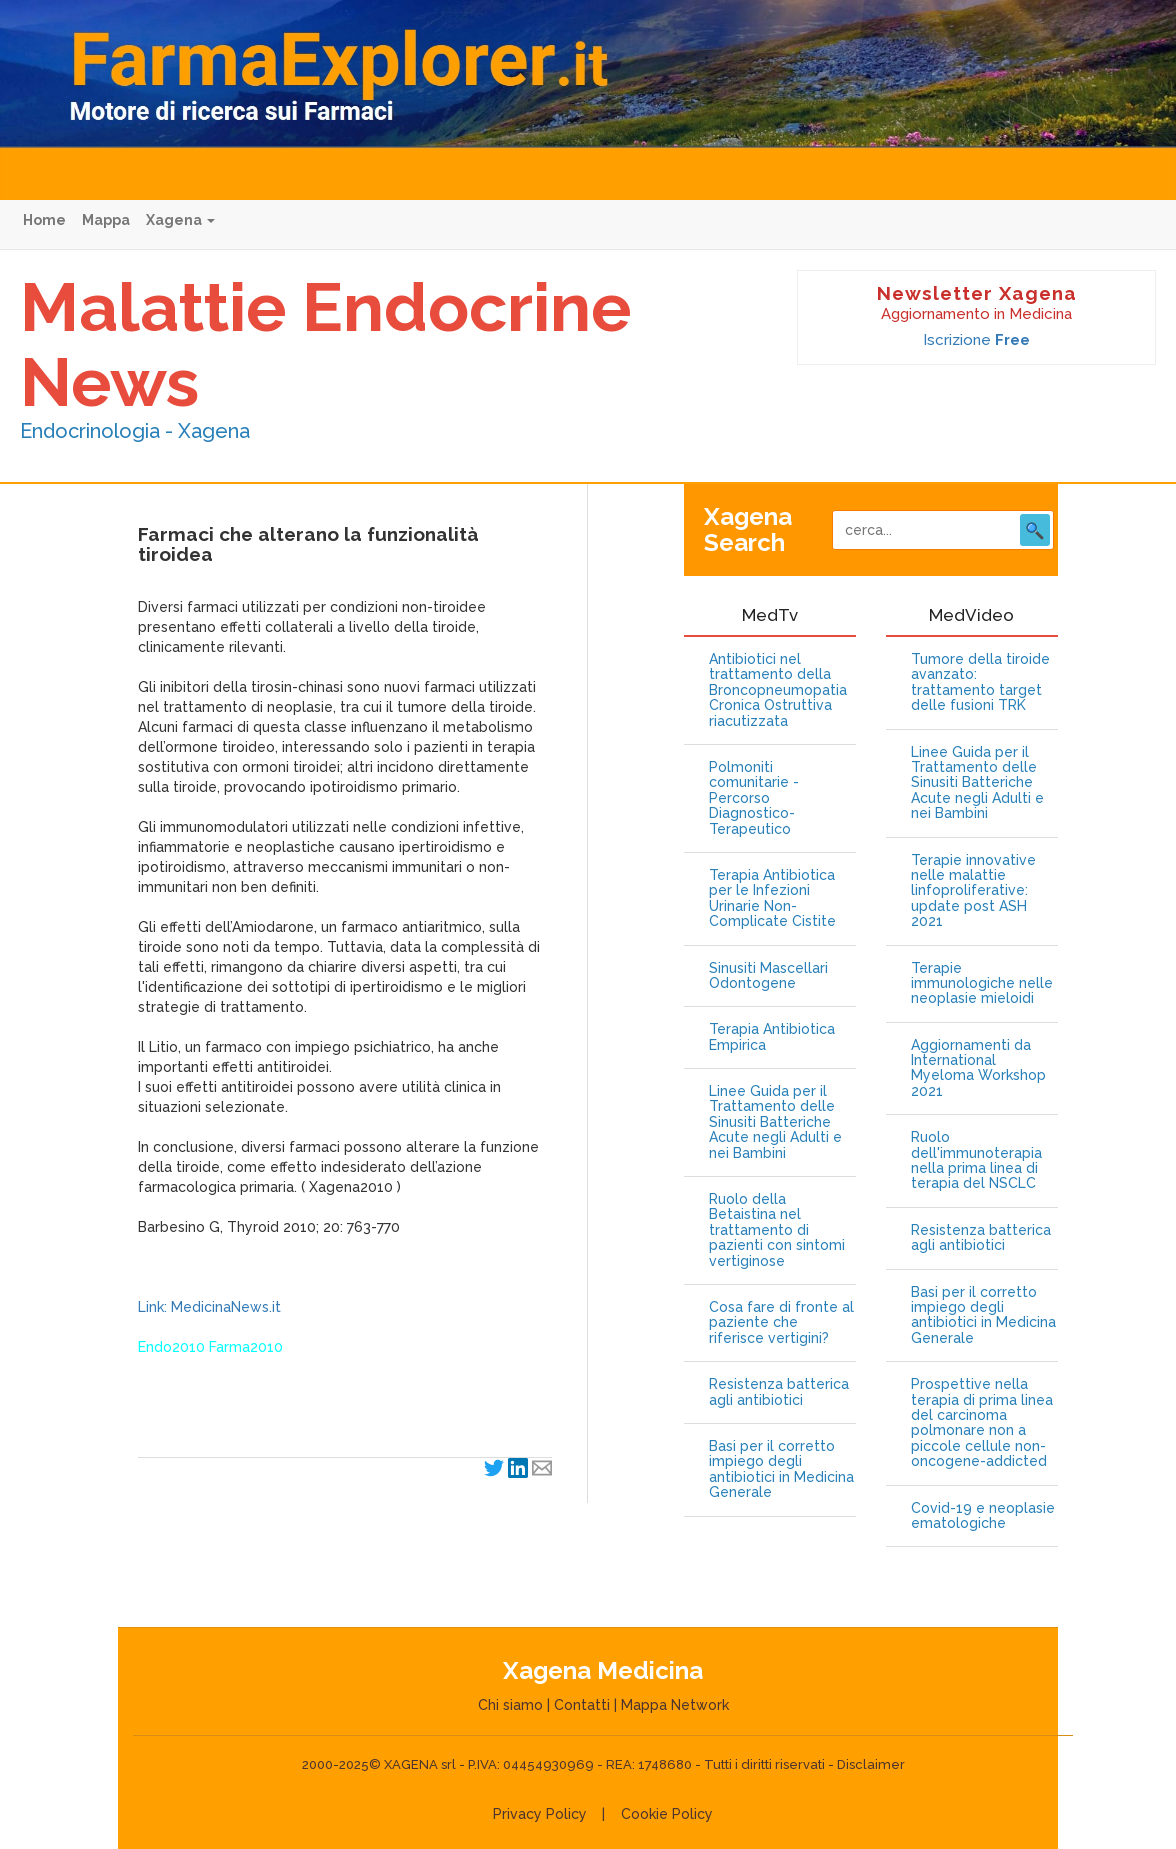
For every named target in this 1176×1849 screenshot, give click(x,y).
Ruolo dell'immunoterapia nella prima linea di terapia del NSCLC (976, 1160)
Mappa (106, 220)
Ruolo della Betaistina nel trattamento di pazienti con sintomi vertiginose (777, 1230)
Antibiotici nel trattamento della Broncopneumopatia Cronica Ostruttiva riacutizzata (778, 690)
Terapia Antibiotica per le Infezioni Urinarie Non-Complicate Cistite (772, 898)
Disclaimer (871, 1764)
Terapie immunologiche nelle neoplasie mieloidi (982, 984)
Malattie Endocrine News (325, 344)
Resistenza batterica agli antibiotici (779, 1392)
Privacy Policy (540, 1814)
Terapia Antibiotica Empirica (772, 1037)
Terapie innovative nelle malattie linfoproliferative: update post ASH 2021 (973, 891)
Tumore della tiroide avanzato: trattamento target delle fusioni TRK (980, 682)
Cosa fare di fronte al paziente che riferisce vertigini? (781, 1323)
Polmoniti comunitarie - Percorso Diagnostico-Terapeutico (754, 798)
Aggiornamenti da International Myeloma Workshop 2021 (978, 1068)
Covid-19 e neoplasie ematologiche (983, 1516)
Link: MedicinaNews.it (209, 1307)
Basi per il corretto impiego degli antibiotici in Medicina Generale (781, 1469)
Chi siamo (510, 1705)
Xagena (180, 220)
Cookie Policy (667, 1814)
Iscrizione (976, 340)
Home (44, 220)
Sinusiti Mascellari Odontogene (768, 976)
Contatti (582, 1705)
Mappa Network (675, 1705)
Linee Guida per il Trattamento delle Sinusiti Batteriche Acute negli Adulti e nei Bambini (775, 1122)
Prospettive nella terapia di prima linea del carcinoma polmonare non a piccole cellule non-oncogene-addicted (982, 1423)
